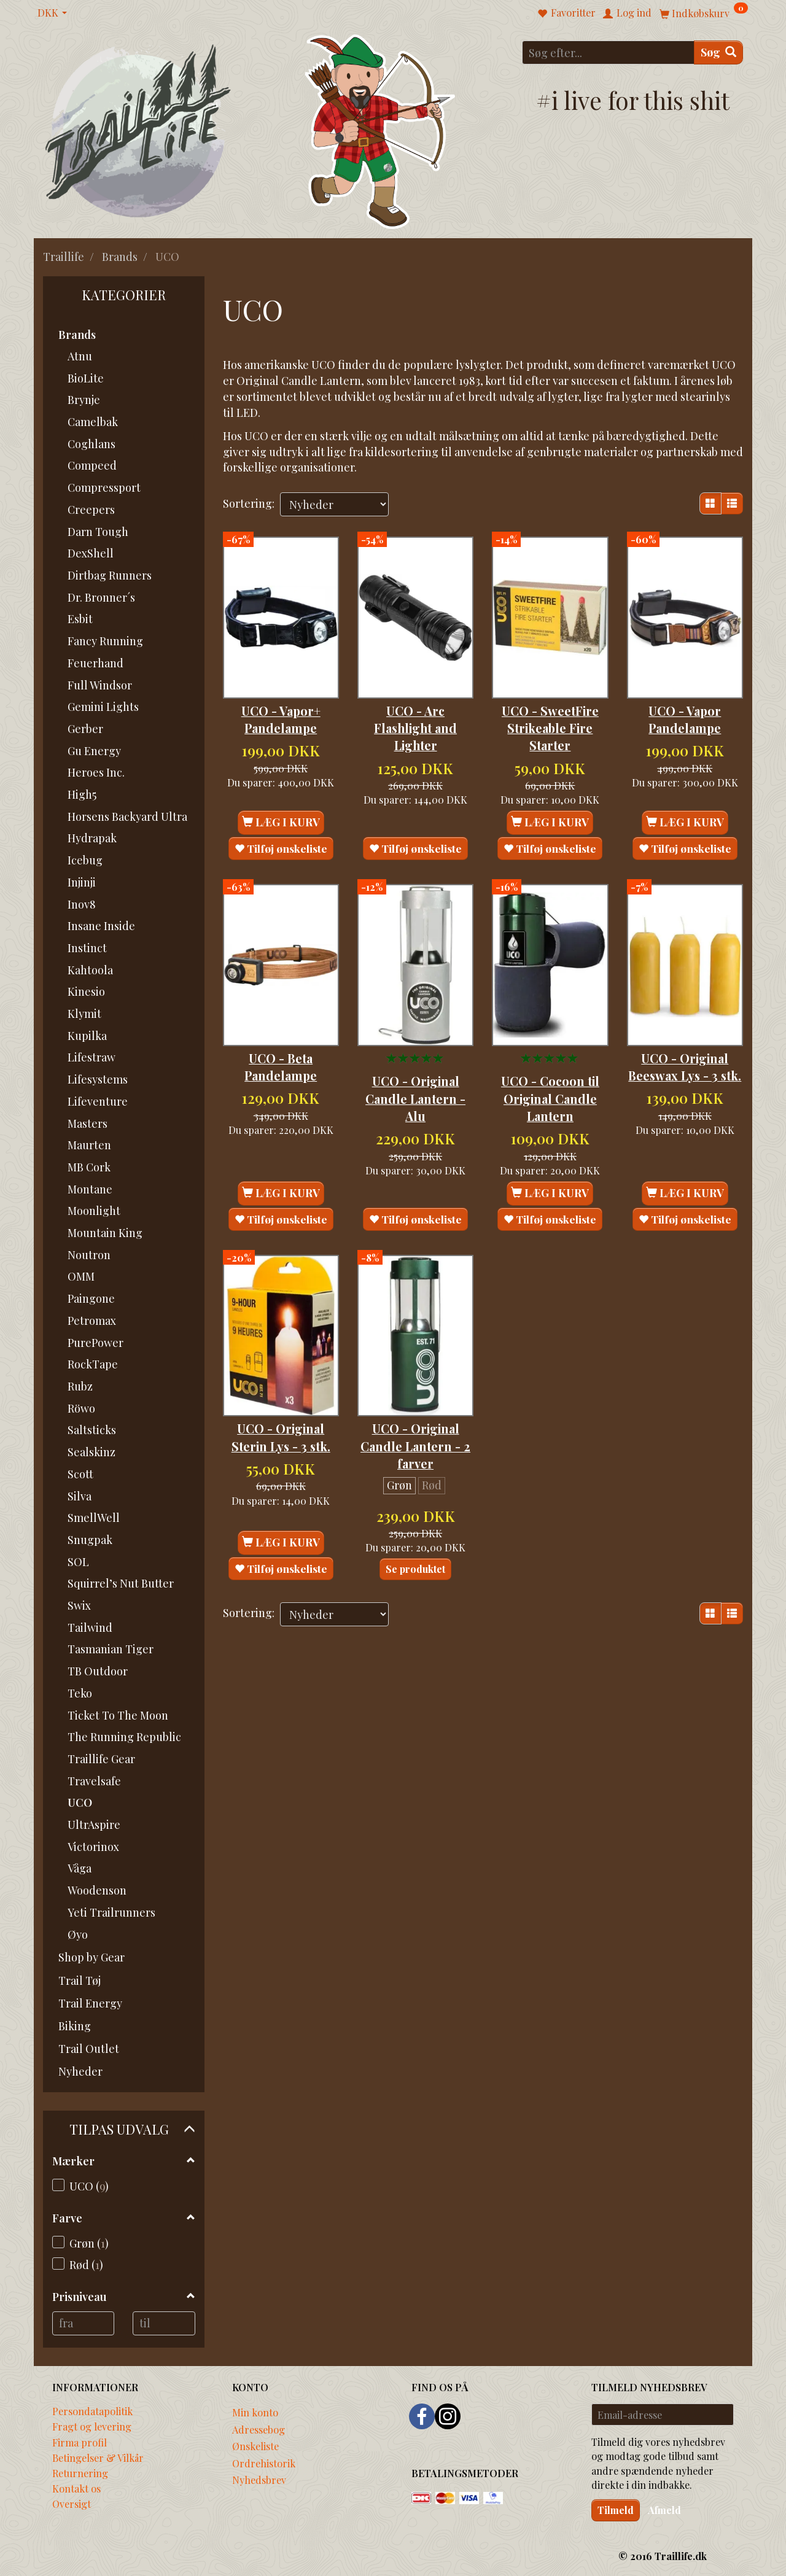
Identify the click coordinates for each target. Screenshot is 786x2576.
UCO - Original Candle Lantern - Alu (415, 1061)
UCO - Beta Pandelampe (280, 1029)
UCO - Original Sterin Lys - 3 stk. (281, 1382)
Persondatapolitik (92, 2411)
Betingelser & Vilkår (98, 2457)
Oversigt (71, 2503)
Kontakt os (76, 2488)
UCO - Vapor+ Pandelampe (281, 699)
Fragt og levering (91, 2426)
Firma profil (79, 2442)
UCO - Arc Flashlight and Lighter (415, 708)
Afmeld (664, 2510)
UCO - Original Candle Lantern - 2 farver (415, 1390)
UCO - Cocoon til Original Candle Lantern (550, 1061)
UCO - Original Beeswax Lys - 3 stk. (685, 1038)
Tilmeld (615, 2510)
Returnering (80, 2473)
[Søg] (718, 52)
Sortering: (248, 503)
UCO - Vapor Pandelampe (684, 699)
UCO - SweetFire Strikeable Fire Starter (550, 708)
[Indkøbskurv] (704, 13)
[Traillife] (138, 129)
